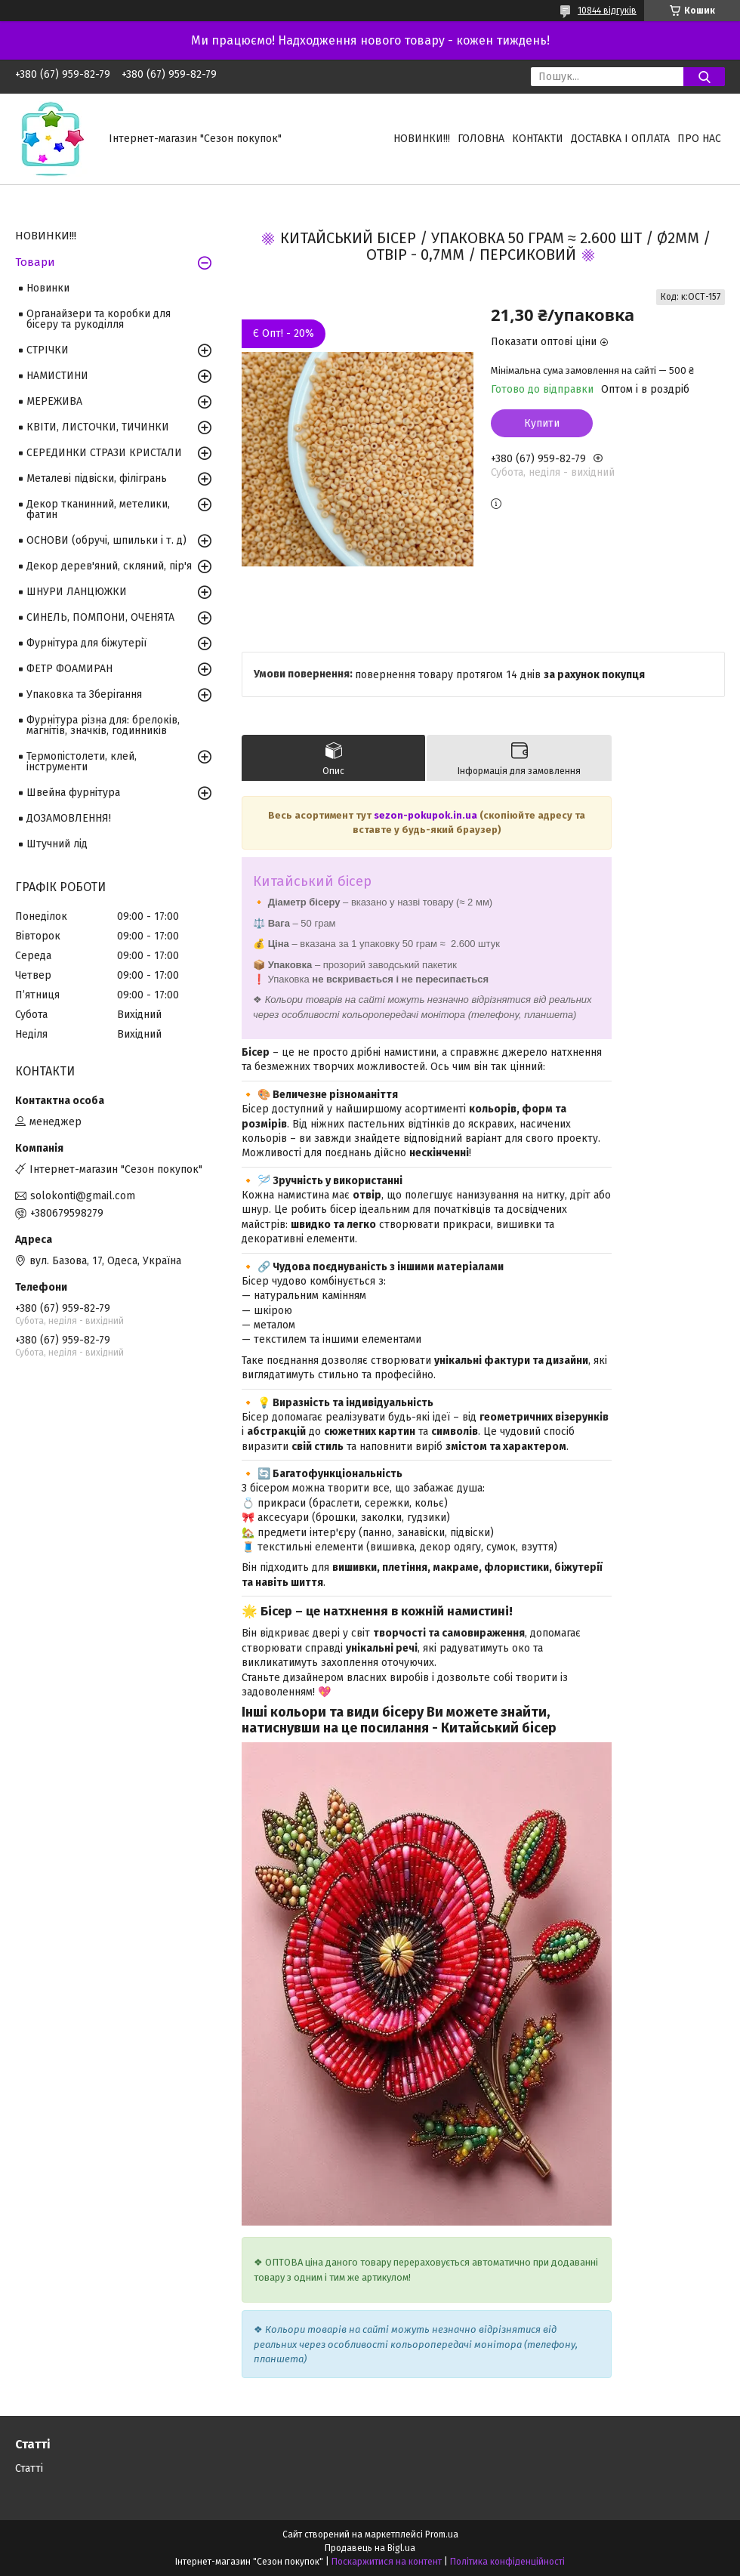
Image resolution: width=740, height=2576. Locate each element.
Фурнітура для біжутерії (86, 643)
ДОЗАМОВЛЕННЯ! (68, 818)
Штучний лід (57, 844)
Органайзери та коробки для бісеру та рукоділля (98, 319)
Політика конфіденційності (507, 2561)
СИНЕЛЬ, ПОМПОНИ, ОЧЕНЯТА (100, 617)
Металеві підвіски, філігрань (96, 478)
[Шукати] (704, 76)
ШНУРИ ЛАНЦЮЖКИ (76, 591)
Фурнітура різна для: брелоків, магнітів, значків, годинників (103, 725)
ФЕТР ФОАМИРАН (69, 668)
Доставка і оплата (620, 138)
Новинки (47, 288)
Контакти (537, 138)
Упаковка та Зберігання (84, 694)
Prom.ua (441, 2534)
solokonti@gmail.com (82, 1195)
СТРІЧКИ (47, 350)
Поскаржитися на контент (386, 2561)
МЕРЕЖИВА (54, 401)
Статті (29, 2468)
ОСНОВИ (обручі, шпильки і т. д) (106, 540)
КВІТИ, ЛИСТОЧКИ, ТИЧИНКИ (97, 427)
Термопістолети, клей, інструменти (81, 761)
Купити (542, 423)
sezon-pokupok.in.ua (425, 815)
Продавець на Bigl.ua (370, 2548)
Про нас (699, 138)
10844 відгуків (607, 10)
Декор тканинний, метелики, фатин (98, 509)
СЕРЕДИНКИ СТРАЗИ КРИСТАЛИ (104, 452)
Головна (481, 138)
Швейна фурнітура (73, 792)
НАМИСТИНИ (57, 375)
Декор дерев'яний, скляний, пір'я (109, 566)
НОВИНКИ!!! (421, 138)
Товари (35, 262)
